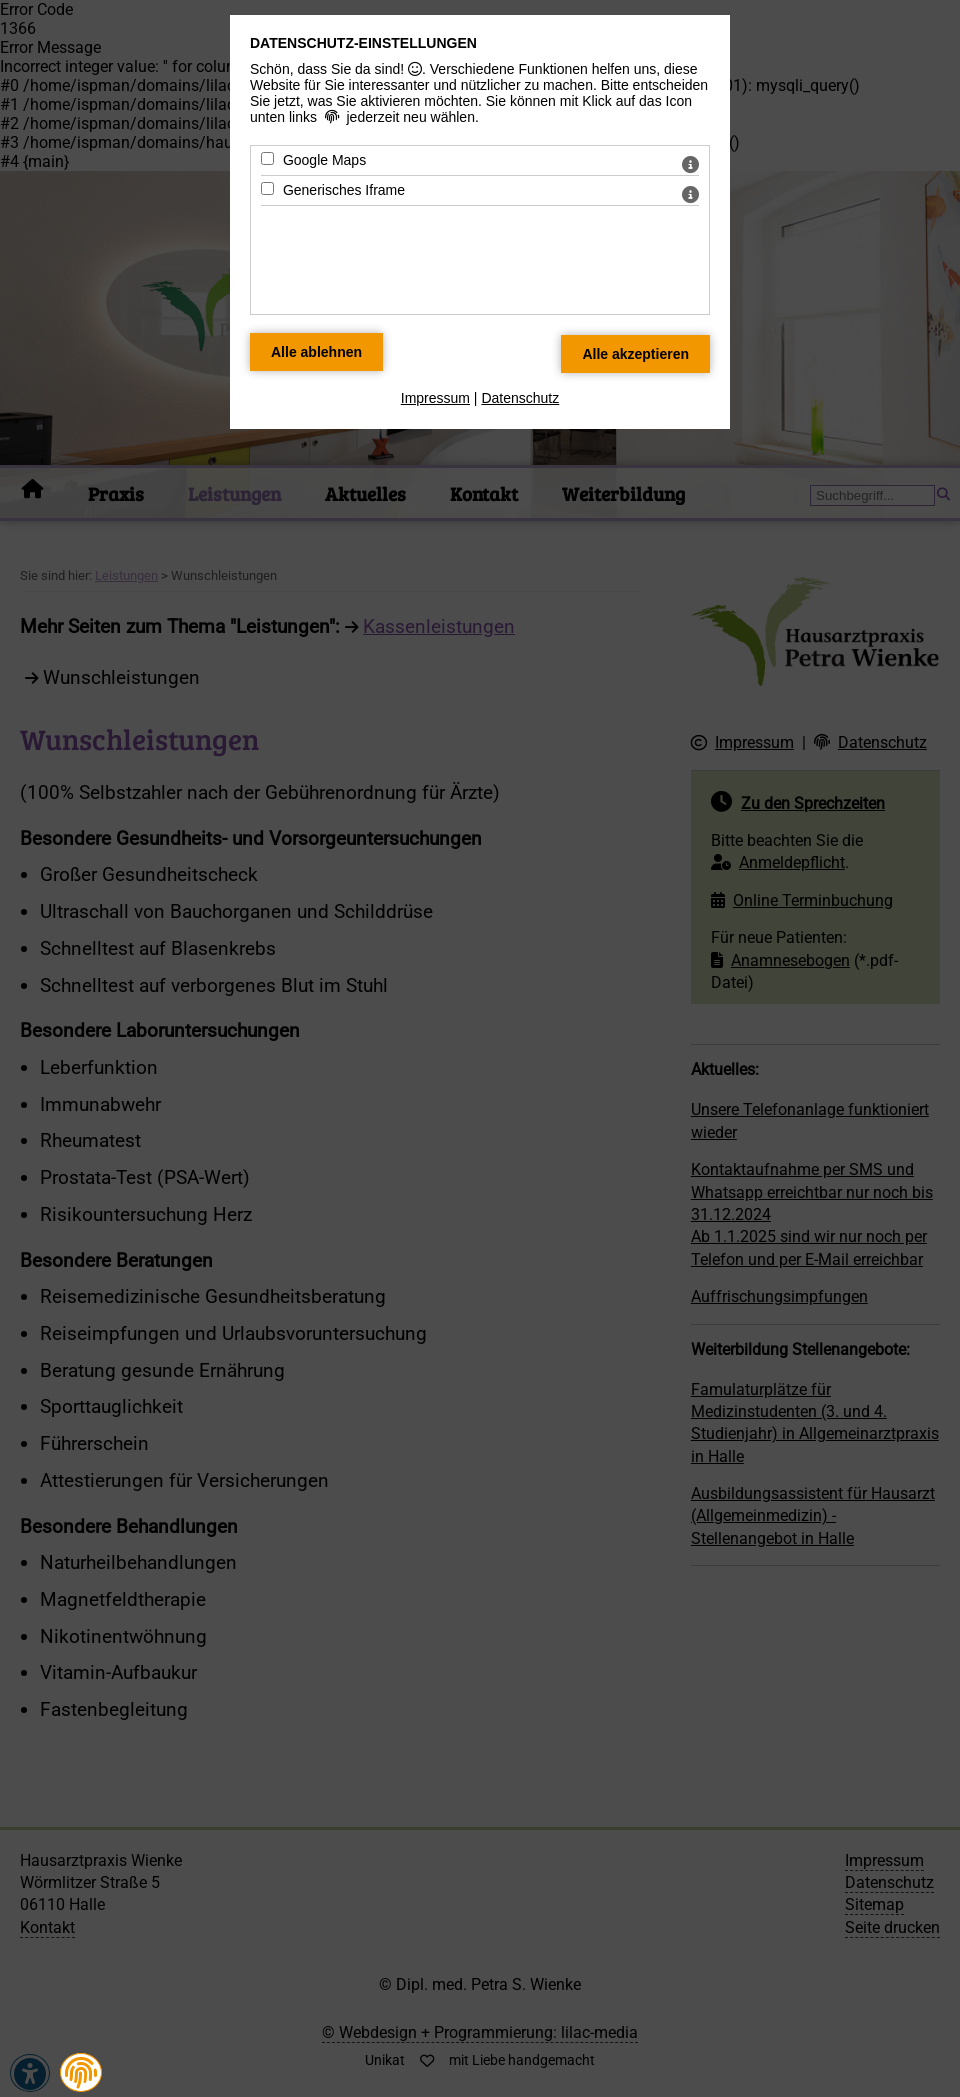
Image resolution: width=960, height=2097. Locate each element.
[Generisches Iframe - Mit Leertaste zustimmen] (267, 188)
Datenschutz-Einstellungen (363, 43)
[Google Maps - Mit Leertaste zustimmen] (267, 158)
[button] (81, 2072)
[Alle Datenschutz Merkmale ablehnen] (316, 352)
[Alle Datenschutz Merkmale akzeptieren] (635, 354)
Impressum (435, 398)
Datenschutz (520, 398)
